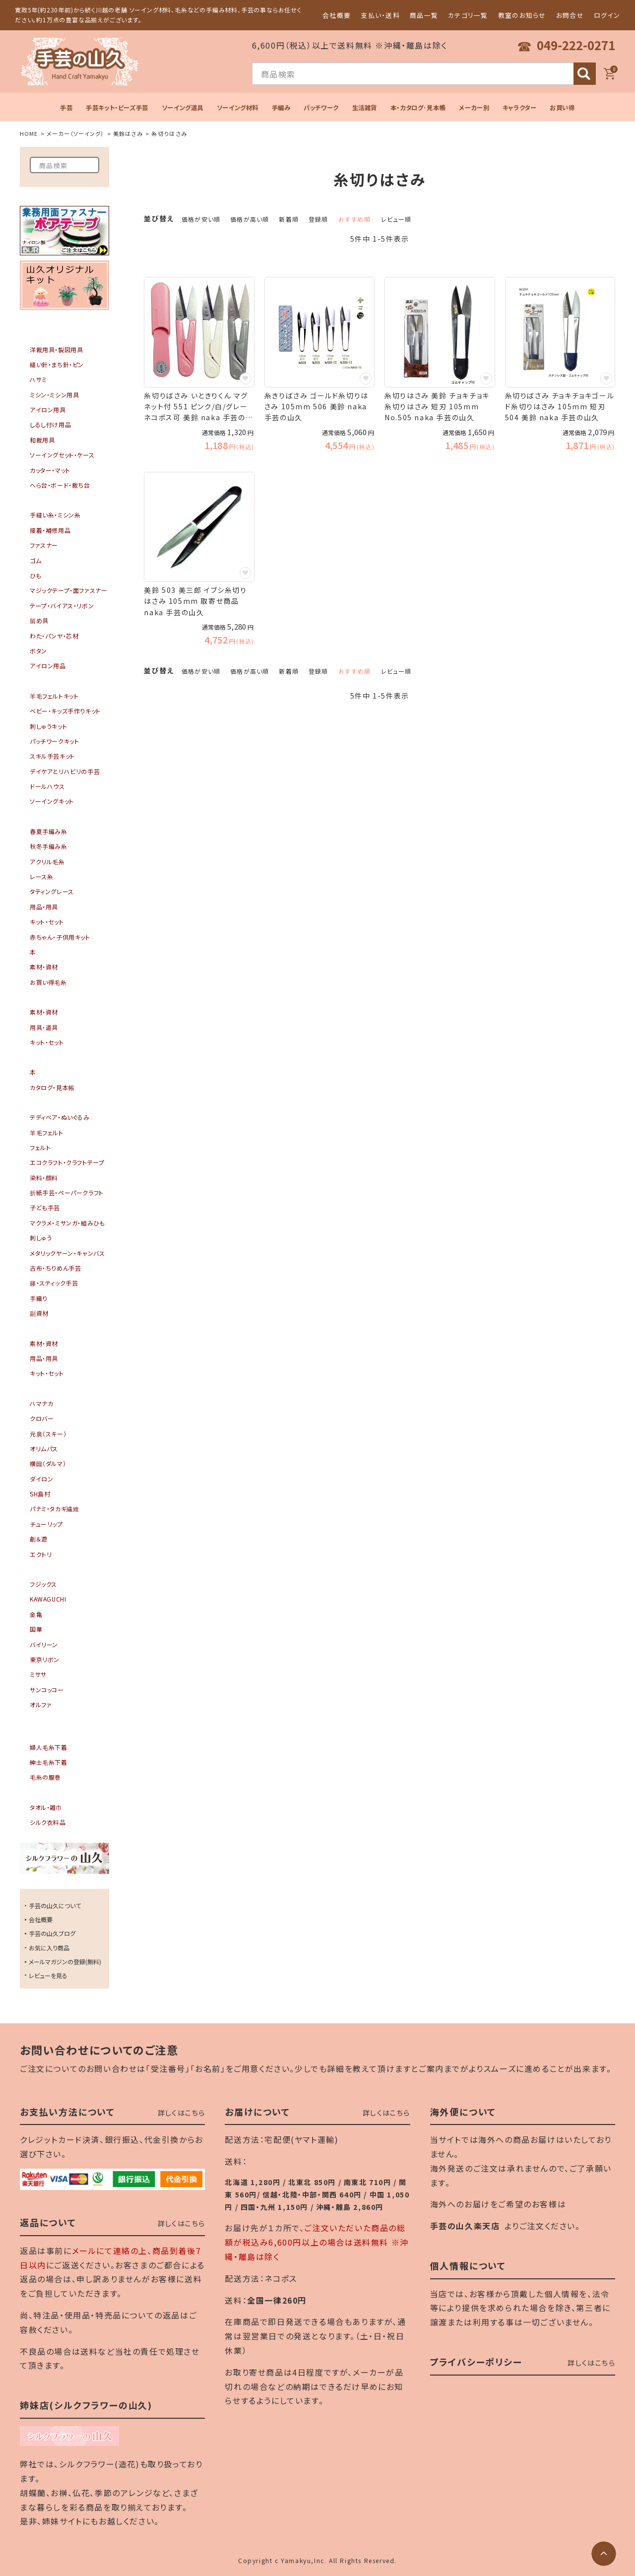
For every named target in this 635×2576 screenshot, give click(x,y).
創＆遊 (39, 1539)
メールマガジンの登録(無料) (65, 1961)
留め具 (39, 620)
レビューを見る (48, 1975)
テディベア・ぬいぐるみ (60, 1117)
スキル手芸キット (52, 756)
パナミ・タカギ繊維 (54, 1508)
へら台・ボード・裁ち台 (60, 485)
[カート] (609, 74)
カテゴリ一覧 (468, 15)
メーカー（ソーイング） (75, 133)
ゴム (35, 560)
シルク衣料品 (48, 1822)
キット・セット (47, 921)
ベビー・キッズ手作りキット (65, 711)
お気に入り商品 (49, 1947)
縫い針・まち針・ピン (57, 364)
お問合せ (570, 15)
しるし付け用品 (50, 424)
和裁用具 (42, 440)
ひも (35, 575)
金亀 (36, 1614)
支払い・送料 (380, 15)
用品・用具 (44, 906)
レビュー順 (396, 219)
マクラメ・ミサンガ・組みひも (67, 1223)
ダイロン (41, 1479)
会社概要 (336, 15)
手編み (281, 107)
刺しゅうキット (48, 726)
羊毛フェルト (47, 1132)
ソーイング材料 (237, 107)
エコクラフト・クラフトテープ (67, 1162)
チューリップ (46, 1524)
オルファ (41, 1704)
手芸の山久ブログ (52, 1933)
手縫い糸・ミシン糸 (55, 515)
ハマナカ (41, 1403)
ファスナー (44, 545)
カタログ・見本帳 (52, 1087)
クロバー (42, 1418)
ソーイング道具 (182, 107)
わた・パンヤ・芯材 (54, 636)
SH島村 (40, 1493)
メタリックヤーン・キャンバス (67, 1253)
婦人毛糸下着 (48, 1747)
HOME (29, 133)
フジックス (43, 1584)
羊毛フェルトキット (54, 696)
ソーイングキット (52, 801)
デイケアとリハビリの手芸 (65, 771)
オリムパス (44, 1448)
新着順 (289, 219)
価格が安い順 (201, 219)
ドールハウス (47, 786)
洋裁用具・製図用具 (56, 349)
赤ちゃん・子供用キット (60, 937)
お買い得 (562, 107)
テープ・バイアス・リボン (62, 605)
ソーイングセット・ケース (62, 455)
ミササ (38, 1674)
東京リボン (45, 1659)
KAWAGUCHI (48, 1599)
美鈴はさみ (128, 133)
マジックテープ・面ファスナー (68, 590)
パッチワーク (321, 107)
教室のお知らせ (522, 15)
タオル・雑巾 (46, 1807)
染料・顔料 (44, 1177)
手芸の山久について (55, 1905)
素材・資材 (44, 967)
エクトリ (41, 1554)
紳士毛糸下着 (48, 1762)
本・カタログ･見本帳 (418, 107)
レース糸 (41, 876)
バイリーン (44, 1644)
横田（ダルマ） (48, 1463)
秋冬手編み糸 (48, 846)
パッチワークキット (54, 741)
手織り (39, 1298)
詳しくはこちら (181, 2113)
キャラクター (520, 107)
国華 (36, 1629)
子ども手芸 (45, 1207)
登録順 (318, 219)
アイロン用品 (48, 665)
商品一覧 (424, 15)
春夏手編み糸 (48, 831)
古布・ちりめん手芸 (55, 1268)
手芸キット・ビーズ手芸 (117, 107)
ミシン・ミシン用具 (54, 394)
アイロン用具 (48, 409)
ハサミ (38, 379)
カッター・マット (50, 470)
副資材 (39, 1313)
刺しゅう (41, 1237)
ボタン (38, 650)
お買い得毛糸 (48, 982)
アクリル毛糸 (47, 861)
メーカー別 (474, 107)
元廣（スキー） (48, 1433)
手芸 (66, 107)
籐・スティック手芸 (54, 1283)
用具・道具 (44, 1027)
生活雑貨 (365, 107)
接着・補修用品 (50, 530)
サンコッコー (47, 1689)
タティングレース (52, 891)
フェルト (40, 1147)
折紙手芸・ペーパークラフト (67, 1192)
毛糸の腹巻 (45, 1777)
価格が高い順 (249, 219)
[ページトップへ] (603, 2553)
